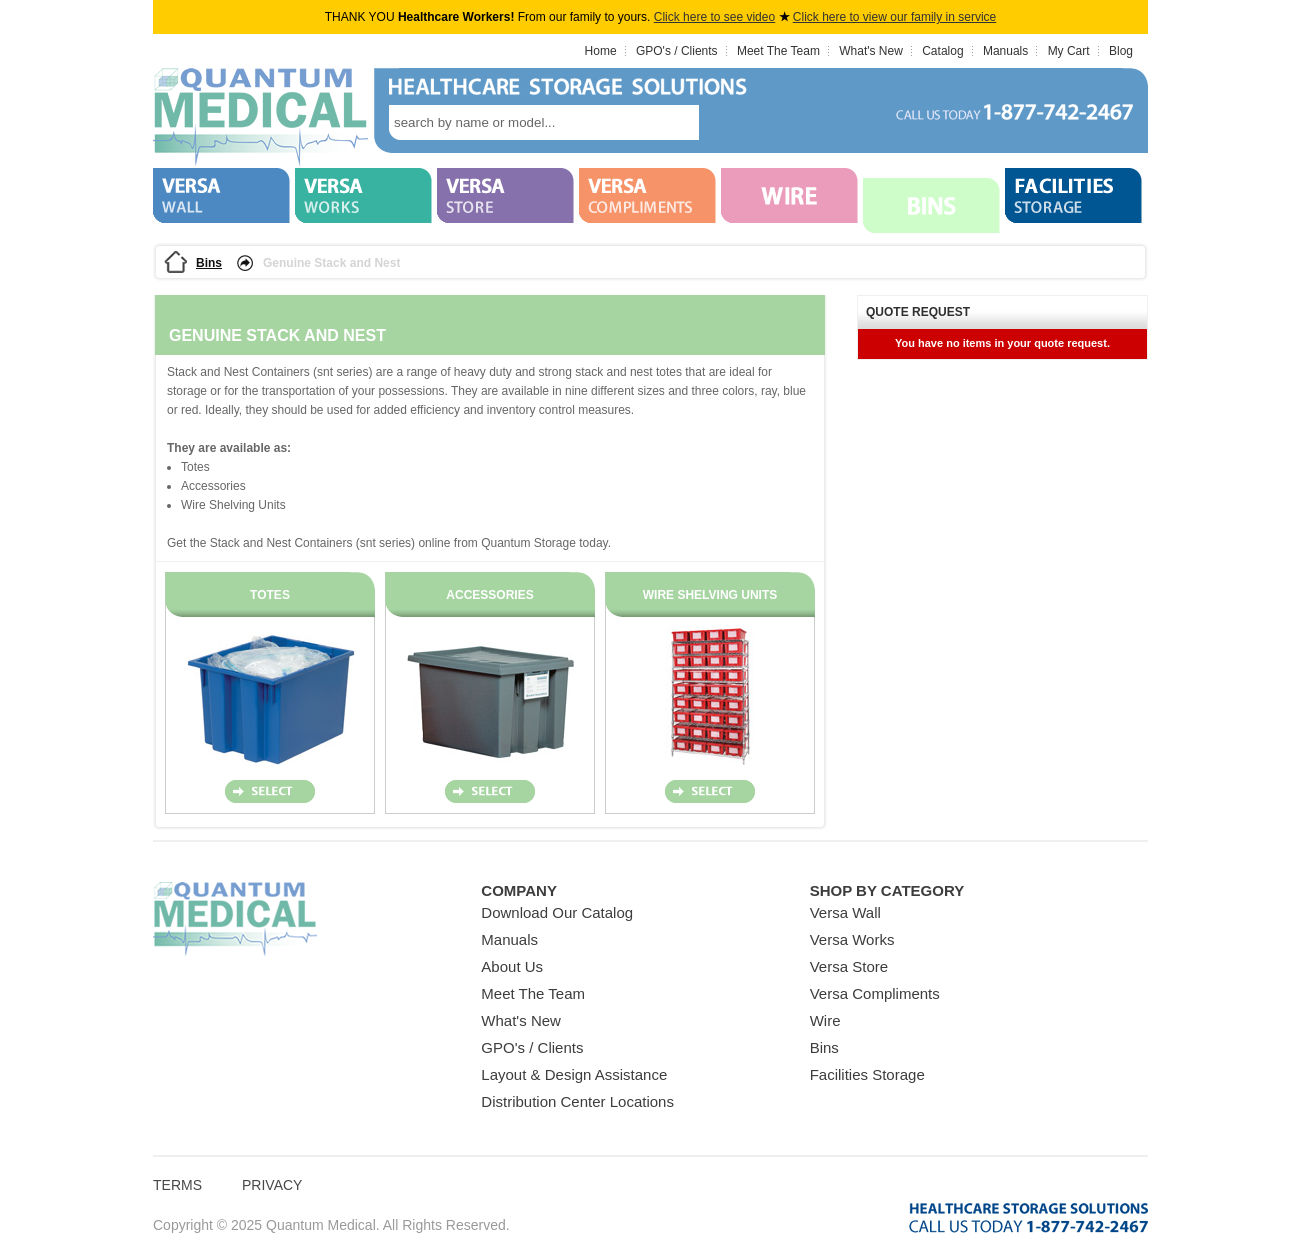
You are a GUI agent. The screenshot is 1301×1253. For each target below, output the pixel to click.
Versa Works (852, 939)
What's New (871, 51)
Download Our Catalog (557, 912)
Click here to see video (714, 17)
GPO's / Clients (677, 51)
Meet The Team (778, 51)
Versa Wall (845, 912)
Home (601, 51)
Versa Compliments (875, 993)
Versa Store (849, 966)
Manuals (1005, 51)
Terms (177, 1185)
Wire (825, 1020)
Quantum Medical (235, 919)
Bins (209, 263)
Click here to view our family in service (894, 17)
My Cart (1069, 51)
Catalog (942, 51)
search (729, 122)
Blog (1121, 51)
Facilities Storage (867, 1074)
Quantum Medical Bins (260, 118)
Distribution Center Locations (577, 1101)
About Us (512, 966)
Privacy (272, 1185)
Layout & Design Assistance (574, 1074)
